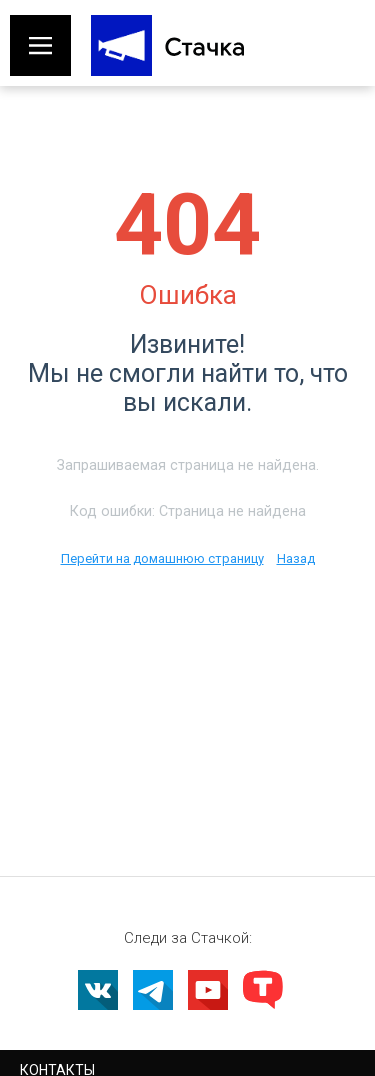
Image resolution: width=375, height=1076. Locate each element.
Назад (296, 558)
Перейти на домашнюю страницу (162, 558)
